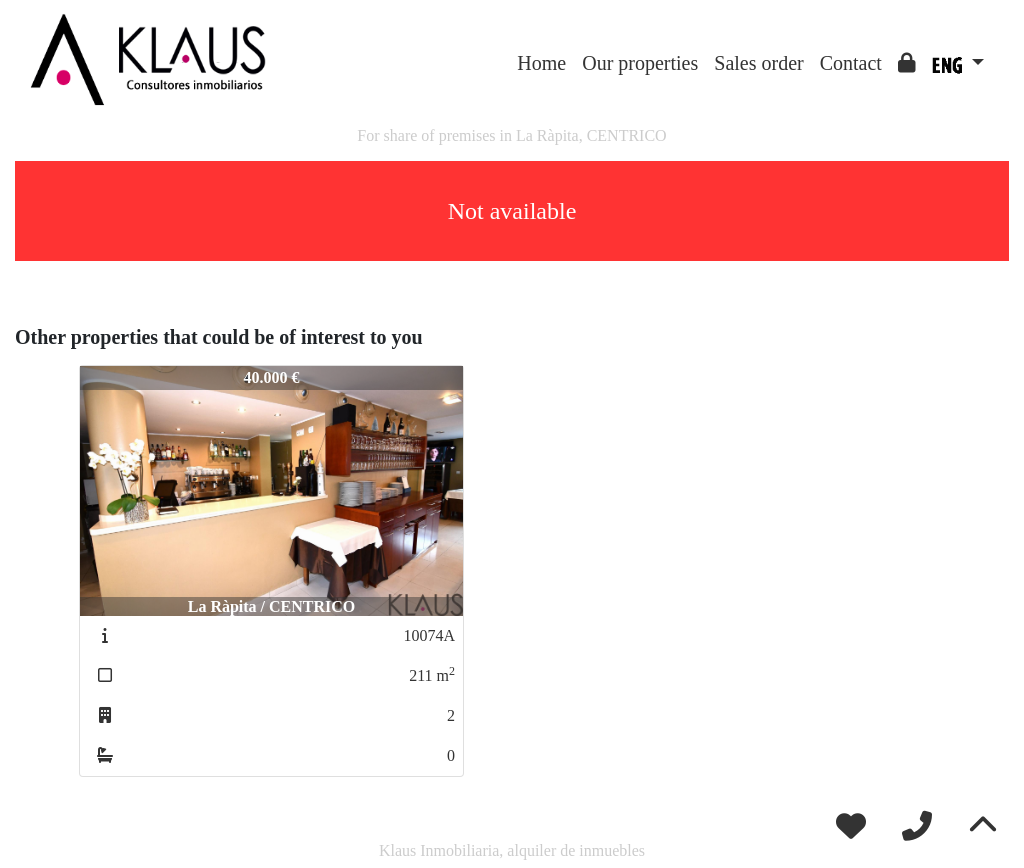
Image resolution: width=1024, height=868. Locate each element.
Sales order (758, 63)
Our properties (640, 63)
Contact (851, 63)
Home (541, 63)
